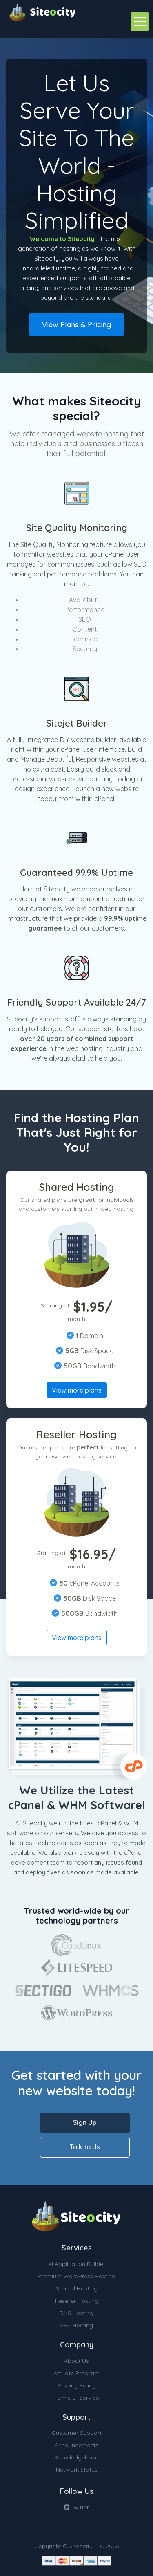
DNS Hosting (76, 2313)
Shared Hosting (77, 2288)
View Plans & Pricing (76, 324)
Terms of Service (76, 2397)
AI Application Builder (76, 2264)
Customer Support (77, 2433)
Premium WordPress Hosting (76, 2276)
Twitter (76, 2507)
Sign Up (85, 2122)
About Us (76, 2361)
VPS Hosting (76, 2325)
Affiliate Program (76, 2373)
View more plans (77, 1390)
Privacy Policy (76, 2385)
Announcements (76, 2445)
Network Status (77, 2469)
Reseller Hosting (76, 2300)
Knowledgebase (76, 2457)
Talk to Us (85, 2147)
